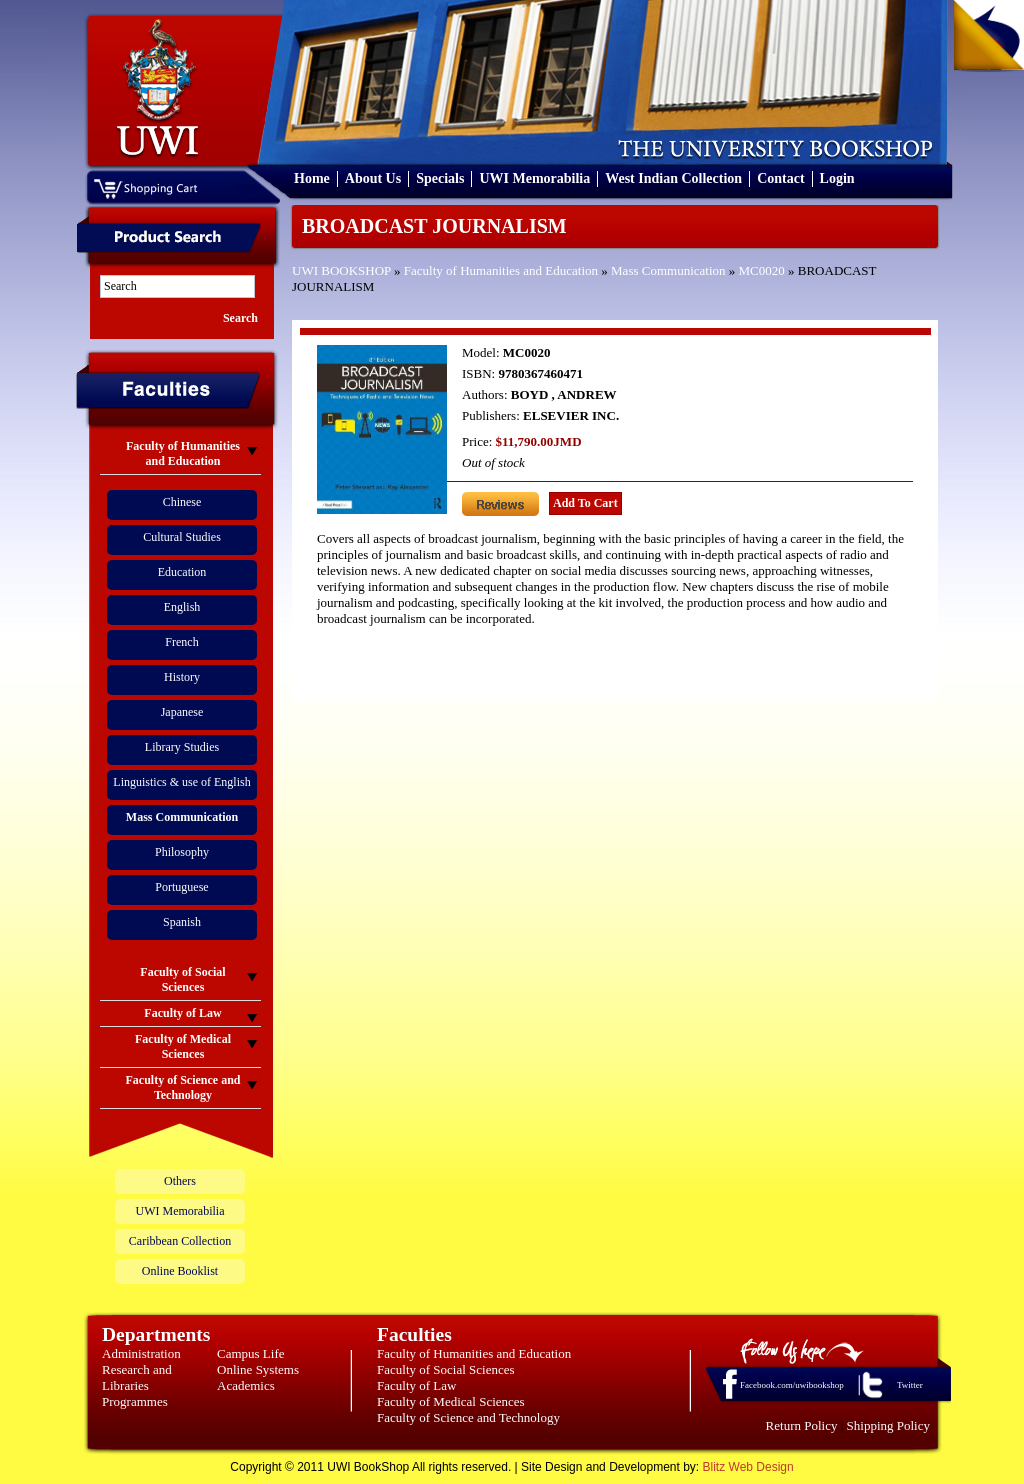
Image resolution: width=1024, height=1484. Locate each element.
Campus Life (251, 1353)
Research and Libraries (137, 1377)
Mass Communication (668, 270)
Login (837, 178)
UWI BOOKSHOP (341, 270)
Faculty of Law (416, 1385)
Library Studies (182, 747)
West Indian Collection (673, 178)
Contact (780, 178)
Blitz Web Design (748, 1467)
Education (182, 572)
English (182, 607)
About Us (373, 178)
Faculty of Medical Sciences (451, 1401)
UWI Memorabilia (534, 178)
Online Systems (258, 1369)
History (182, 677)
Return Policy (802, 1425)
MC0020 (762, 270)
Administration (141, 1353)
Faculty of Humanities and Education (501, 270)
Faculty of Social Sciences (446, 1369)
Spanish (182, 922)
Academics (246, 1385)
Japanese (182, 712)
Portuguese (181, 887)
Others (180, 1181)
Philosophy (182, 852)
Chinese (182, 502)
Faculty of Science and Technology (468, 1417)
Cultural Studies (182, 537)
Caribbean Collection (180, 1241)
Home (312, 178)
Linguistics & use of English (181, 782)
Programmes (135, 1401)
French (181, 642)
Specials (440, 178)
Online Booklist (180, 1271)
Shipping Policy (888, 1425)
